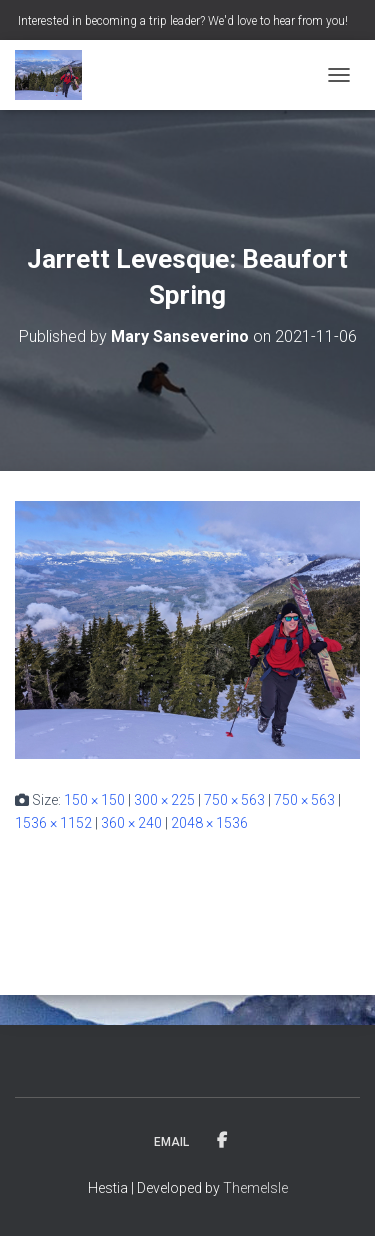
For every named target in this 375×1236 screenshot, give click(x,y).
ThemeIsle (255, 1188)
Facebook (222, 1141)
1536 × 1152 (53, 823)
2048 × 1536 (209, 823)
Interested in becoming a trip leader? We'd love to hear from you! (183, 21)
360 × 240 (131, 823)
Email (171, 1142)
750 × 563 (234, 800)
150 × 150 (94, 800)
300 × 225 (164, 800)
